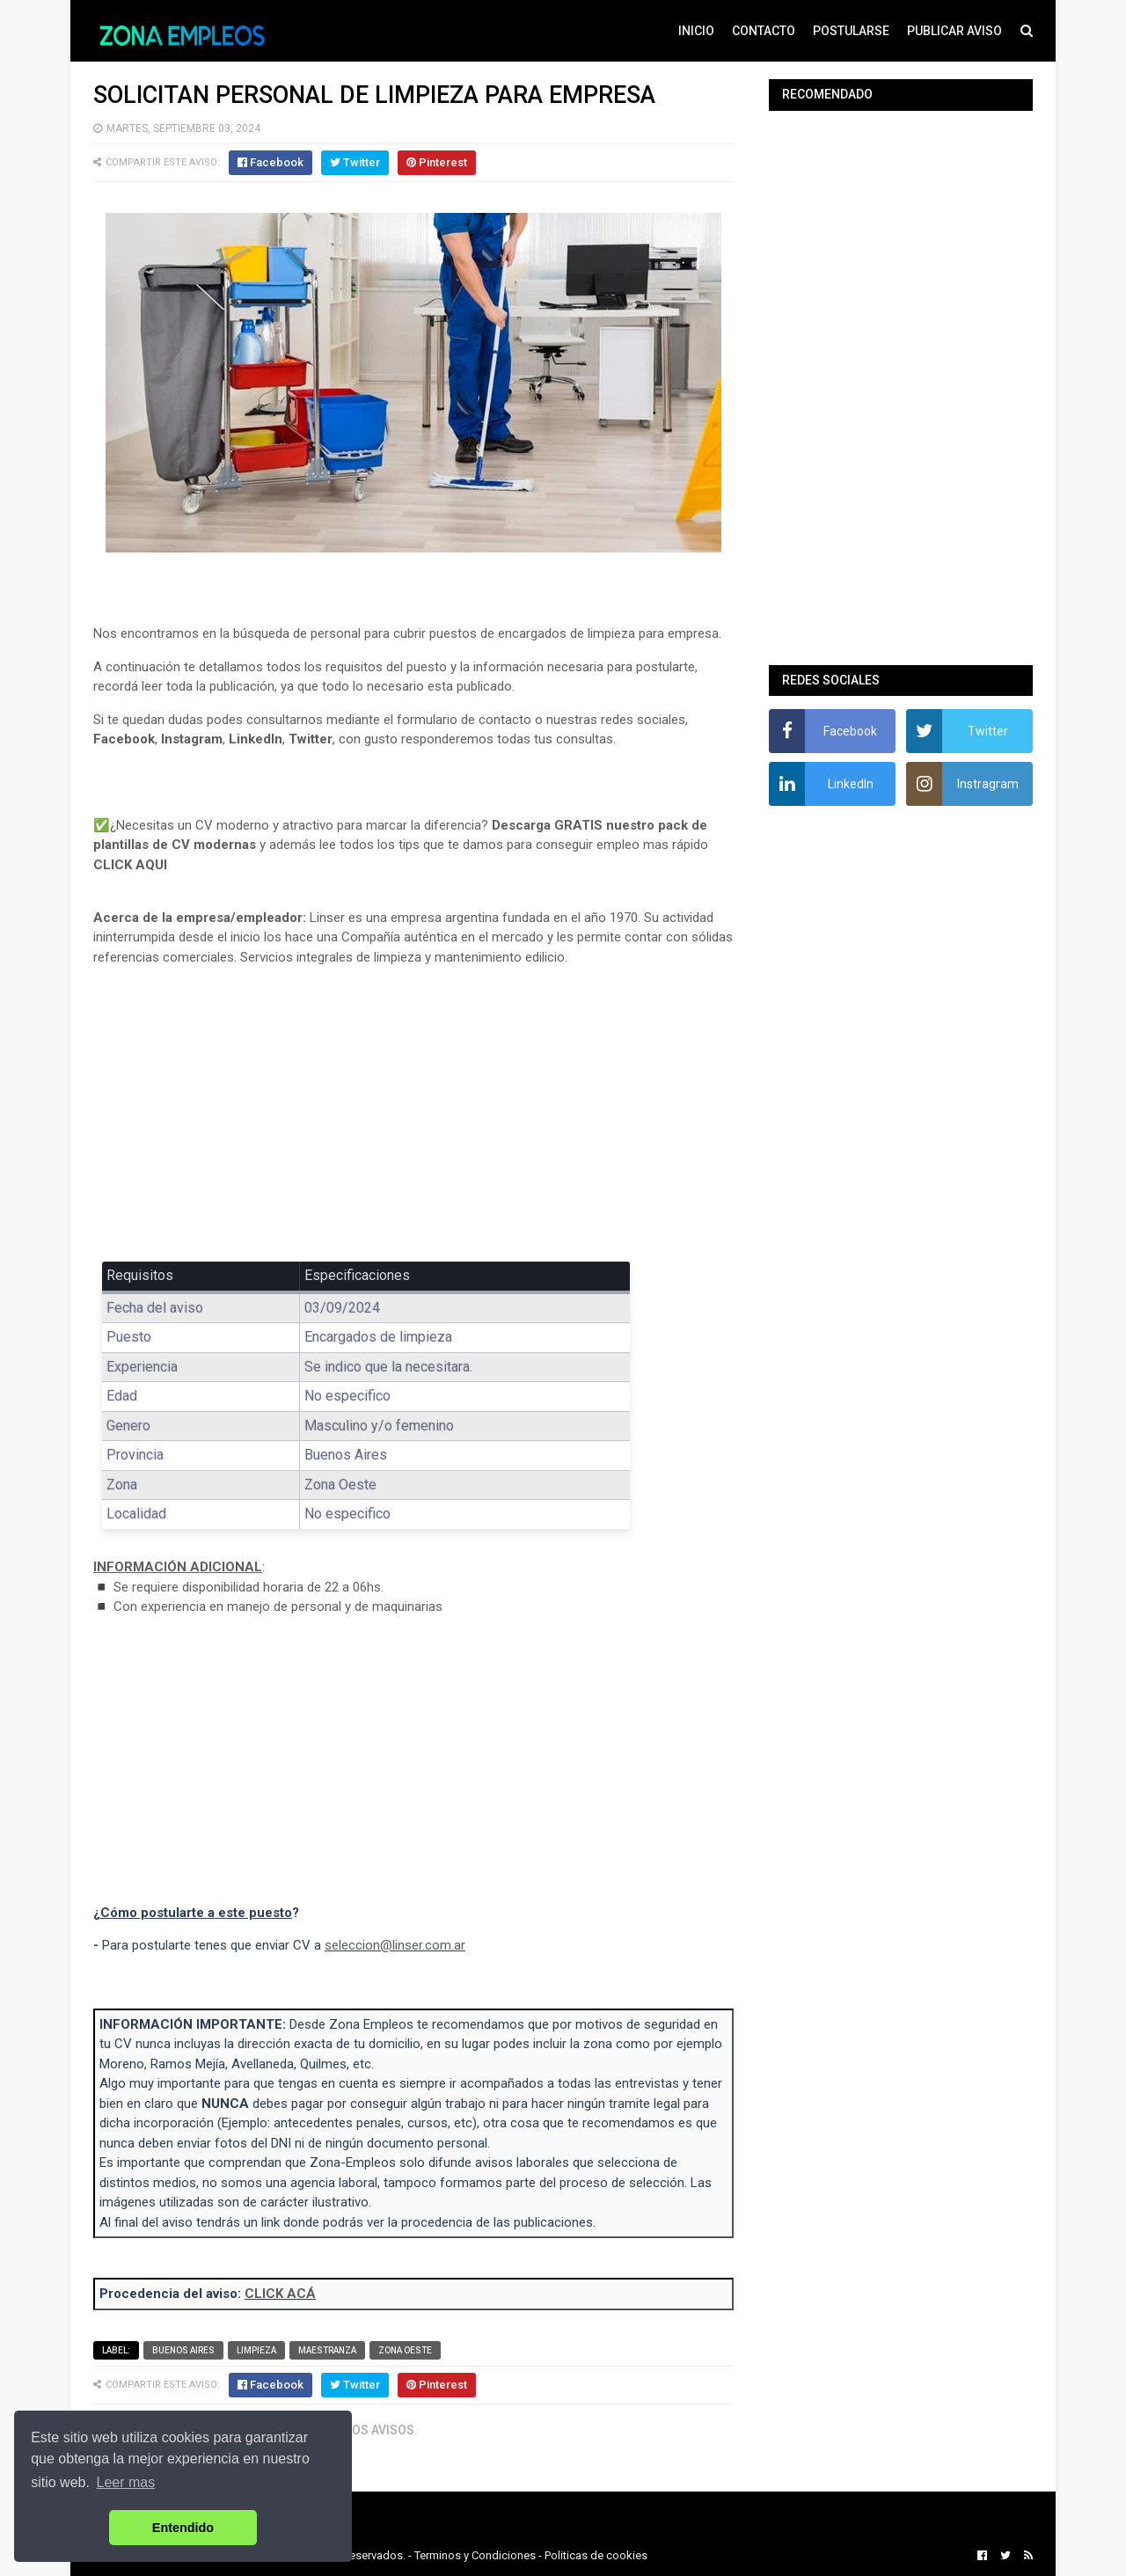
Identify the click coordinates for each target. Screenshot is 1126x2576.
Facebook (124, 739)
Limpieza (256, 2350)
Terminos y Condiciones (475, 2555)
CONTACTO (763, 31)
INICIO (696, 31)
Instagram (192, 739)
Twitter (311, 739)
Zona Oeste (405, 2350)
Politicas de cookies (596, 2555)
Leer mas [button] (126, 2482)
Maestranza (327, 2350)
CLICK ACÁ (280, 2294)
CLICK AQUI (130, 865)
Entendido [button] (183, 2528)
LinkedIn (255, 739)
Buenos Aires (183, 2350)
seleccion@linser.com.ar (395, 1945)
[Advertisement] (413, 1110)
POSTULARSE (851, 31)
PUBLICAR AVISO (954, 31)
